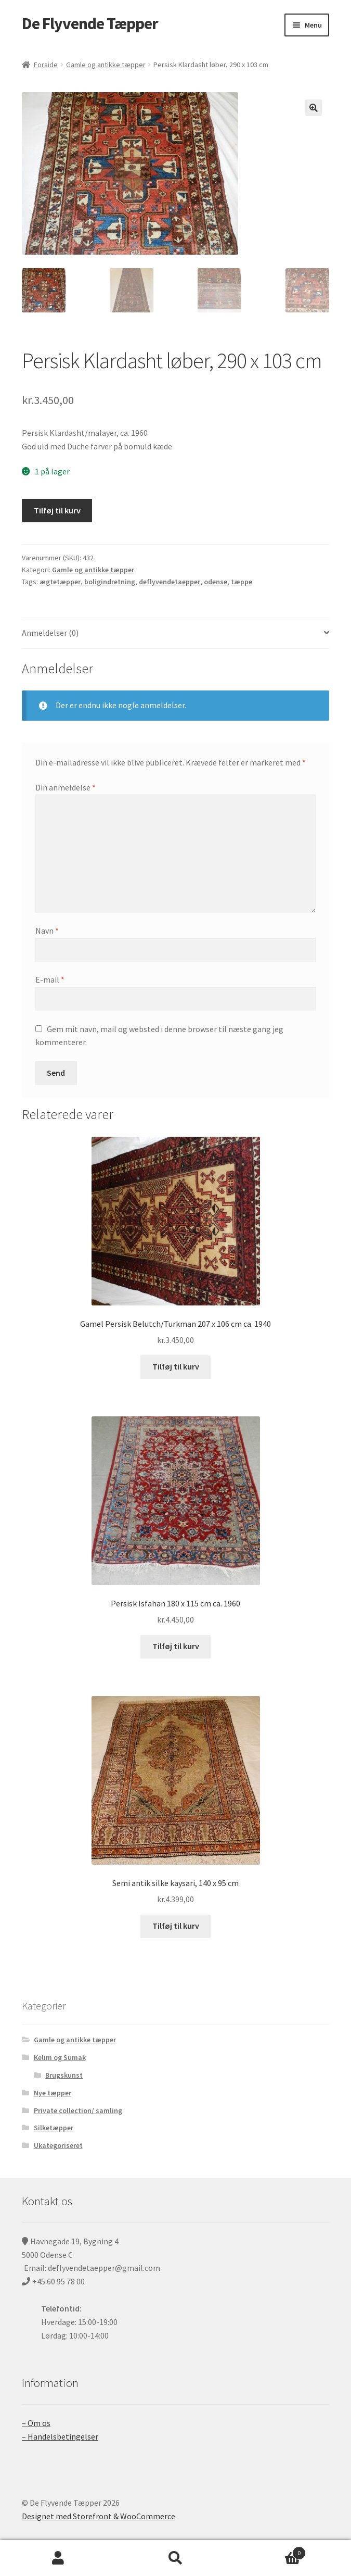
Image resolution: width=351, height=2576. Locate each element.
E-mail (49, 979)
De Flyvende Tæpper (90, 23)
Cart (270, 2551)
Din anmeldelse (65, 787)
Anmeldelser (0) (50, 632)
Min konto (58, 2558)
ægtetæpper (60, 581)
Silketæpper (53, 2127)
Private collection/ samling (78, 2110)
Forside (46, 64)
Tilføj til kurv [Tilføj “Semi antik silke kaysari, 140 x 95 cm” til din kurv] (175, 1925)
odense (215, 581)
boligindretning (109, 581)
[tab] (175, 633)
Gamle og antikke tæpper (106, 64)
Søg (175, 2558)
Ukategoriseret (58, 2145)
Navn (47, 930)
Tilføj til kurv (57, 510)
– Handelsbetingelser (60, 2436)
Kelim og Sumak (60, 2057)
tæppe (241, 581)
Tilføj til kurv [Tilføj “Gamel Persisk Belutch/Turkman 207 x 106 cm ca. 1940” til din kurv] (175, 1366)
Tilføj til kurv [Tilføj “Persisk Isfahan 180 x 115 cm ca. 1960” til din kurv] (175, 1646)
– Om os (36, 2423)
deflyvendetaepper (169, 581)
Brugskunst (64, 2075)
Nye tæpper (52, 2092)
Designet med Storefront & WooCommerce (98, 2516)
